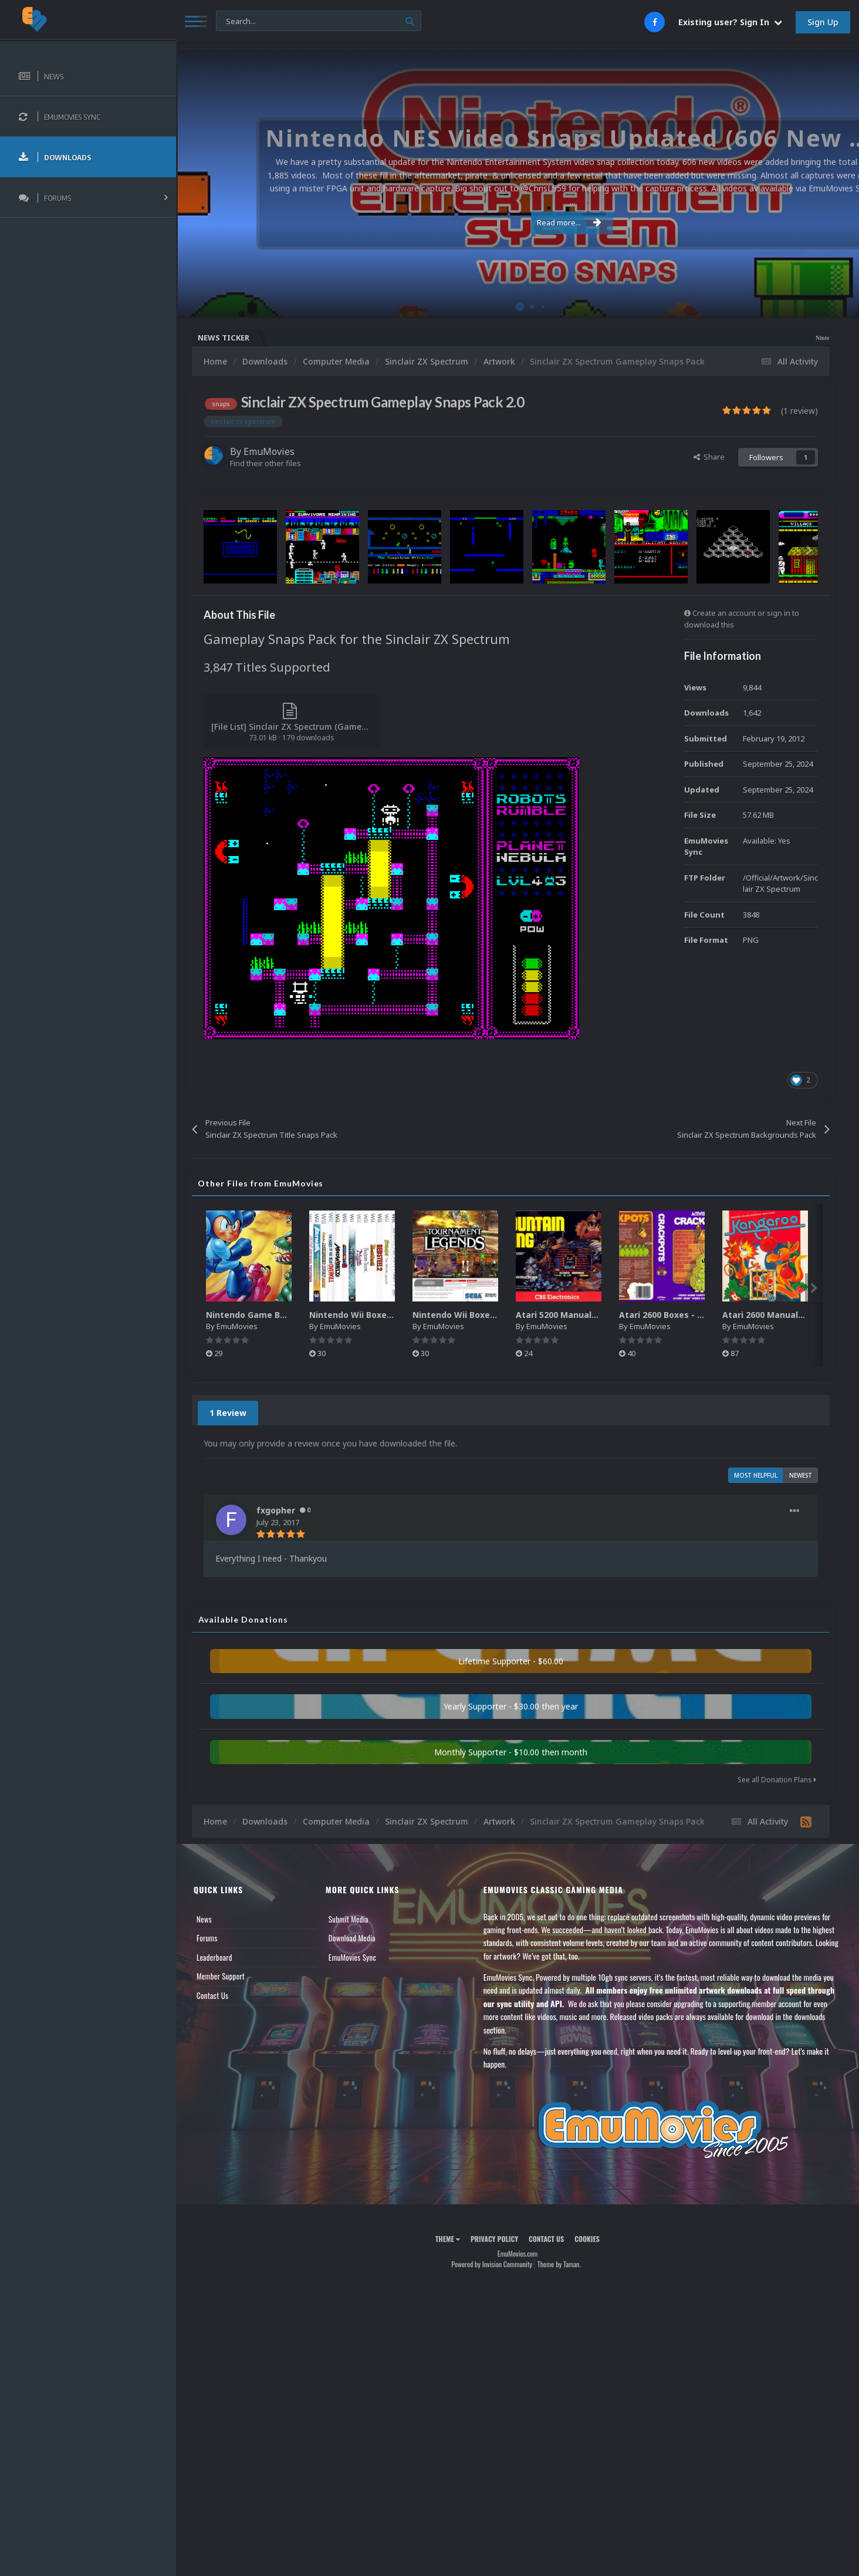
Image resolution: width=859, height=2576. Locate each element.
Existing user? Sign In (730, 22)
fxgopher (275, 1510)
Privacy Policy (494, 2239)
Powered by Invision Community (491, 2264)
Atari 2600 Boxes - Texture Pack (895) (697, 1314)
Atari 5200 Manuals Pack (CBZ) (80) (589, 1314)
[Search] (319, 21)
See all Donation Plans (777, 1780)
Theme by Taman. (559, 2264)
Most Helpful (755, 1475)
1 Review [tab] (227, 1412)
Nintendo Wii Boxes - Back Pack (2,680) (494, 1314)
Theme (447, 2239)
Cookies (587, 2239)
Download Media (352, 1938)
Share (709, 456)
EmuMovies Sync (352, 1957)
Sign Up (822, 22)
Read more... (515, 216)
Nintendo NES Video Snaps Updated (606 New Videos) (782, 338)
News (204, 1919)
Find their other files (265, 463)
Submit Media (348, 1919)
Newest (800, 1475)
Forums (207, 1938)
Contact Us (212, 1995)
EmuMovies (269, 451)
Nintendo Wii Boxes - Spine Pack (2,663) (392, 1314)
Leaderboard (214, 1957)
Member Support (221, 1976)
